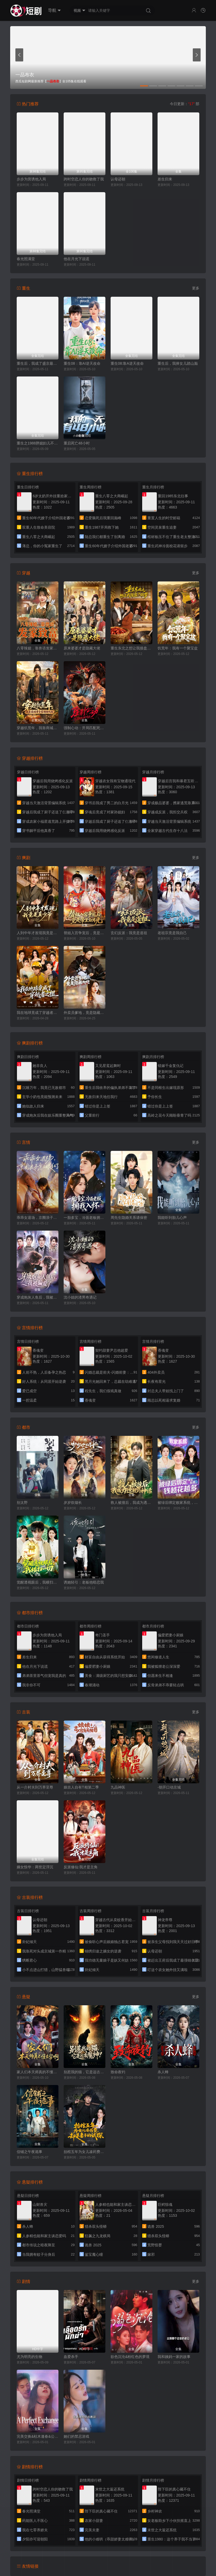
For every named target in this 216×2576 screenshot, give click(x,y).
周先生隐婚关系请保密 (129, 1217)
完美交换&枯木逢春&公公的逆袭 (37, 2436)
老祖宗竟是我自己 (172, 933)
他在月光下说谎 (76, 259)
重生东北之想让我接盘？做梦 (131, 648)
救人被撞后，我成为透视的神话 (131, 1502)
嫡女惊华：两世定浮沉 (35, 1867)
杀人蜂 (163, 2072)
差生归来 (165, 179)
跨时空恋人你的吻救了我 (84, 179)
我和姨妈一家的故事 (174, 2357)
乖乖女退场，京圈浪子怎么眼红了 (37, 1217)
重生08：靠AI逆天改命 (82, 363)
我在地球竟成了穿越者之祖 (37, 1012)
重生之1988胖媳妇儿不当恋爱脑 (37, 443)
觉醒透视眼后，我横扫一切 (37, 1582)
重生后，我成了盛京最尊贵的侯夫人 (37, 363)
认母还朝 (118, 179)
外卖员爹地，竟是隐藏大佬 (84, 1012)
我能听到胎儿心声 (172, 1217)
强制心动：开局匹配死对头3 (84, 728)
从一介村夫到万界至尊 (35, 1787)
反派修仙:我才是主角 (81, 1867)
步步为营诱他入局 (31, 179)
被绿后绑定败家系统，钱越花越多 (178, 1502)
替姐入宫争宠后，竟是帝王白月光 (84, 933)
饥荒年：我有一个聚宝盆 (178, 648)
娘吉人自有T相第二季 (81, 1787)
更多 (195, 288)
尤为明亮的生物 (29, 2357)
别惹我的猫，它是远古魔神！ (84, 2072)
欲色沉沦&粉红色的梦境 (130, 2357)
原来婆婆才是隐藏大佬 (82, 648)
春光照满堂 (26, 259)
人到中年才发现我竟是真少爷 (37, 933)
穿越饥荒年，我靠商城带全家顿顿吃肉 (37, 728)
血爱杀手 (71, 2357)
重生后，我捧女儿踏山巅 (178, 363)
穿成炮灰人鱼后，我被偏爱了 (37, 1297)
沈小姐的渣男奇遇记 (80, 1297)
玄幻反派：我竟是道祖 (129, 933)
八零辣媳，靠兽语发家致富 (37, 648)
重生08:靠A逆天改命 (127, 363)
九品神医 (118, 1787)
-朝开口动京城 (169, 1787)
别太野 (22, 1502)
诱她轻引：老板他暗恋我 (84, 1582)
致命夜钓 (118, 2072)
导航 (54, 10)
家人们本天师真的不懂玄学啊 (37, 2072)
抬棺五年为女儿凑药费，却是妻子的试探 (84, 2152)
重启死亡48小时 (77, 443)
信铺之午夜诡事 (29, 2152)
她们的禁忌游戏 (76, 2436)
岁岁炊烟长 (73, 1502)
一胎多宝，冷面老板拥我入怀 (84, 1217)
